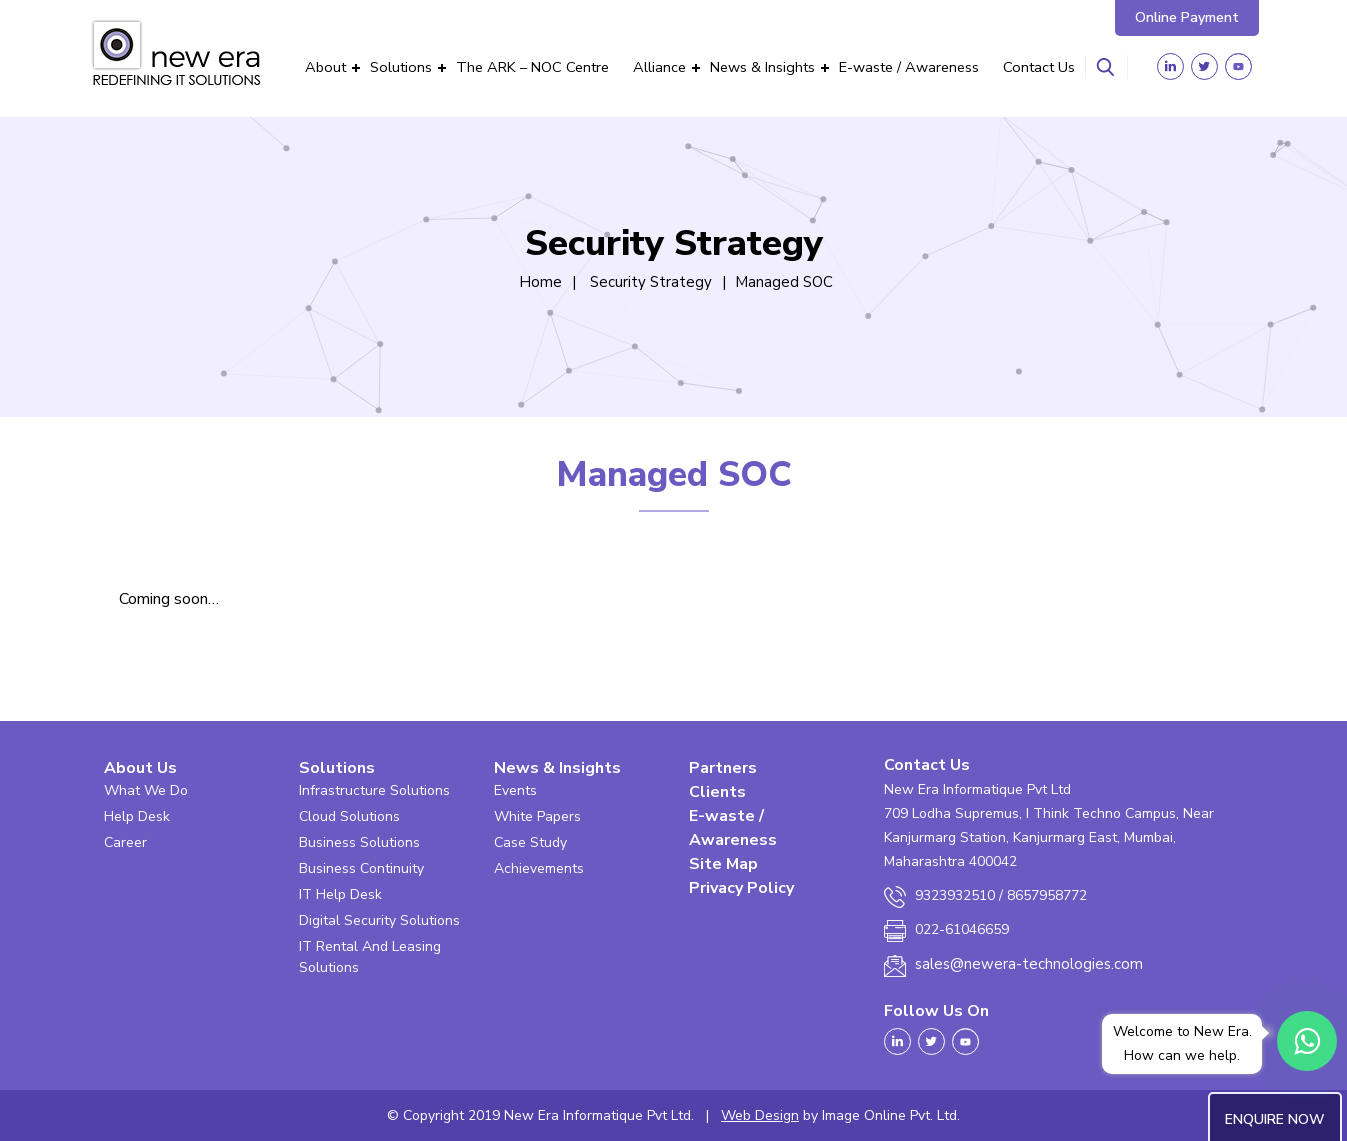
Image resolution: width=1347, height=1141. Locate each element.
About (325, 67)
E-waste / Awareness (909, 67)
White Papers (537, 816)
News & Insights (762, 67)
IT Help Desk (340, 894)
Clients (717, 792)
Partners (723, 768)
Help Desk (137, 816)
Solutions (401, 67)
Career (125, 842)
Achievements (539, 868)
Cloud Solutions (349, 816)
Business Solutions (359, 842)
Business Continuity (361, 868)
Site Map (723, 864)
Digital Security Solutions (379, 920)
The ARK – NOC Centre (532, 67)
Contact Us (1039, 67)
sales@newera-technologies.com (1029, 964)
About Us (140, 768)
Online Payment (1187, 17)
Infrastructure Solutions (374, 790)
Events (515, 790)
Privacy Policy (741, 888)
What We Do (146, 790)
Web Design (760, 1115)
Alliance (659, 67)
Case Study (530, 842)
